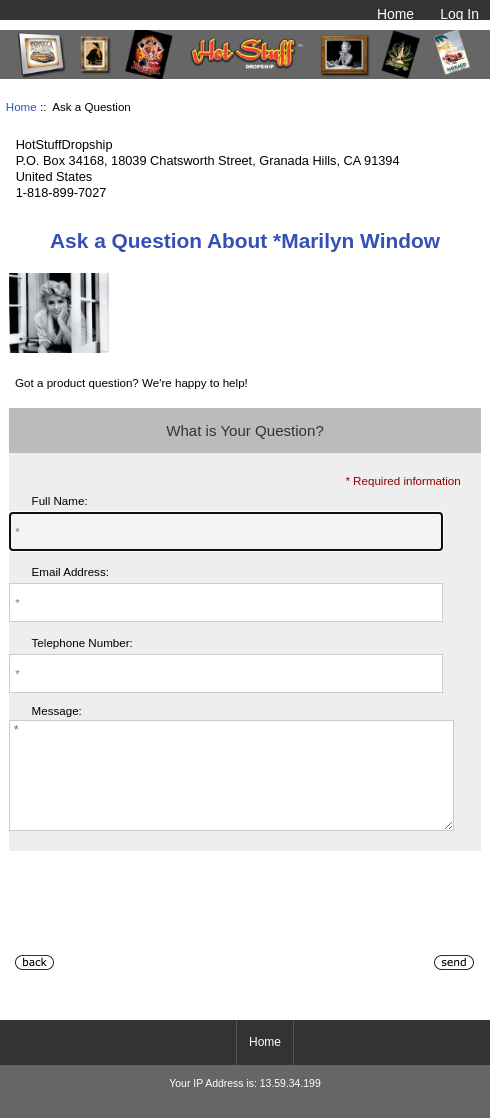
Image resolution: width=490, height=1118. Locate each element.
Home (395, 14)
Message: (57, 711)
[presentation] (161, 931)
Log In (459, 14)
